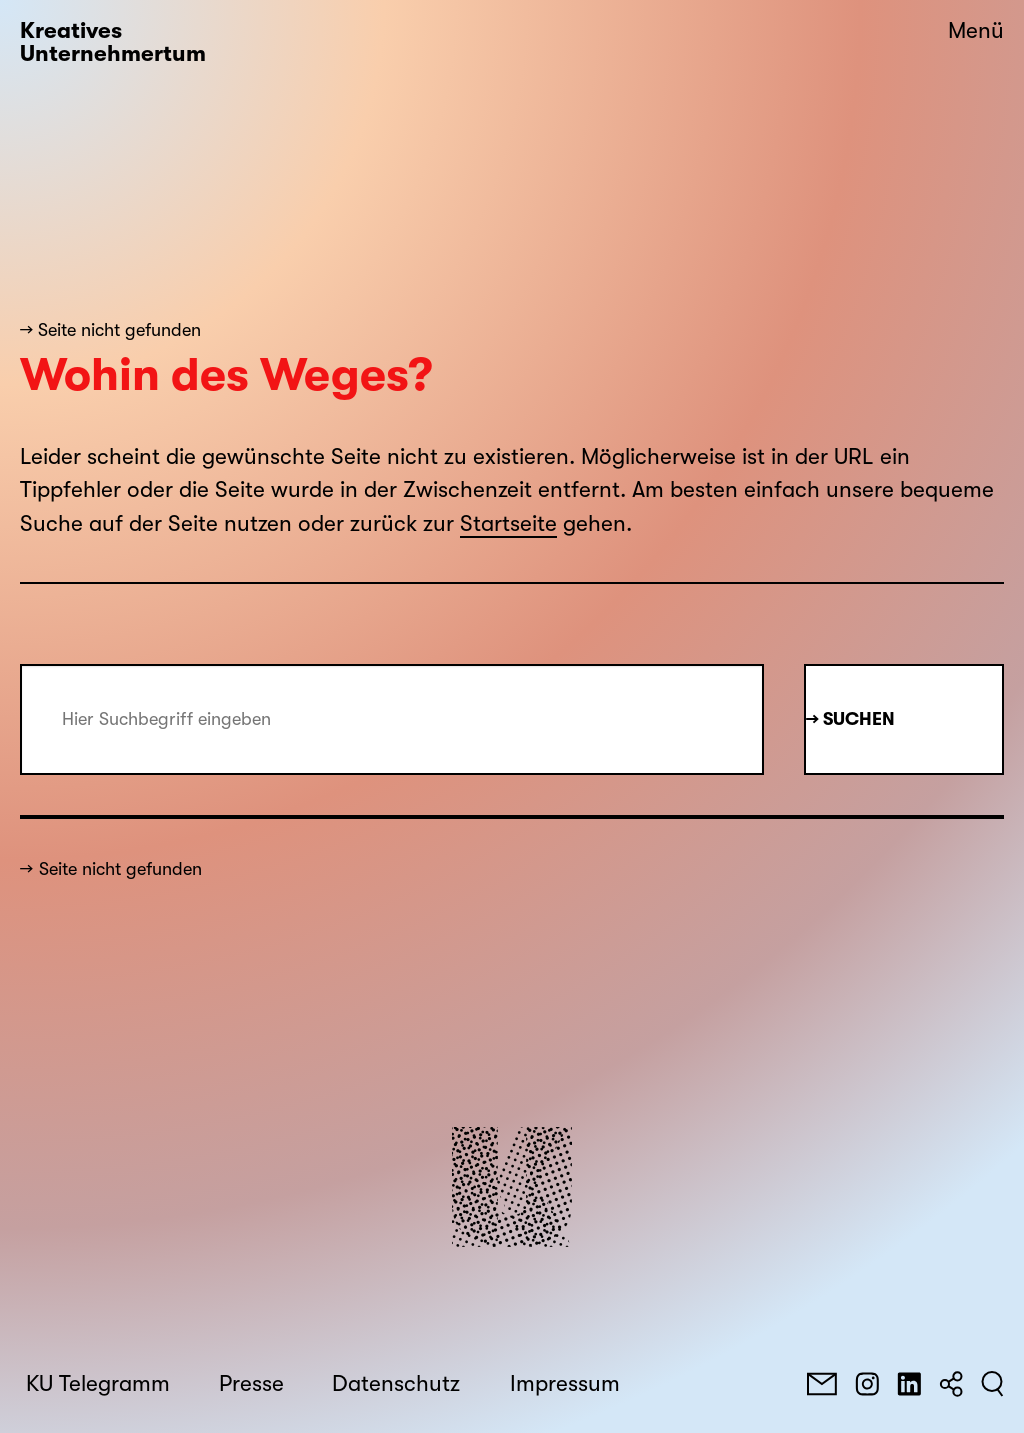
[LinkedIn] (909, 1384)
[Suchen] (992, 1384)
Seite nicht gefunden (120, 869)
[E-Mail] (822, 1384)
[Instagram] (867, 1384)
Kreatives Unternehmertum (113, 42)
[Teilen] (951, 1384)
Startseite (508, 524)
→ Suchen (850, 719)
